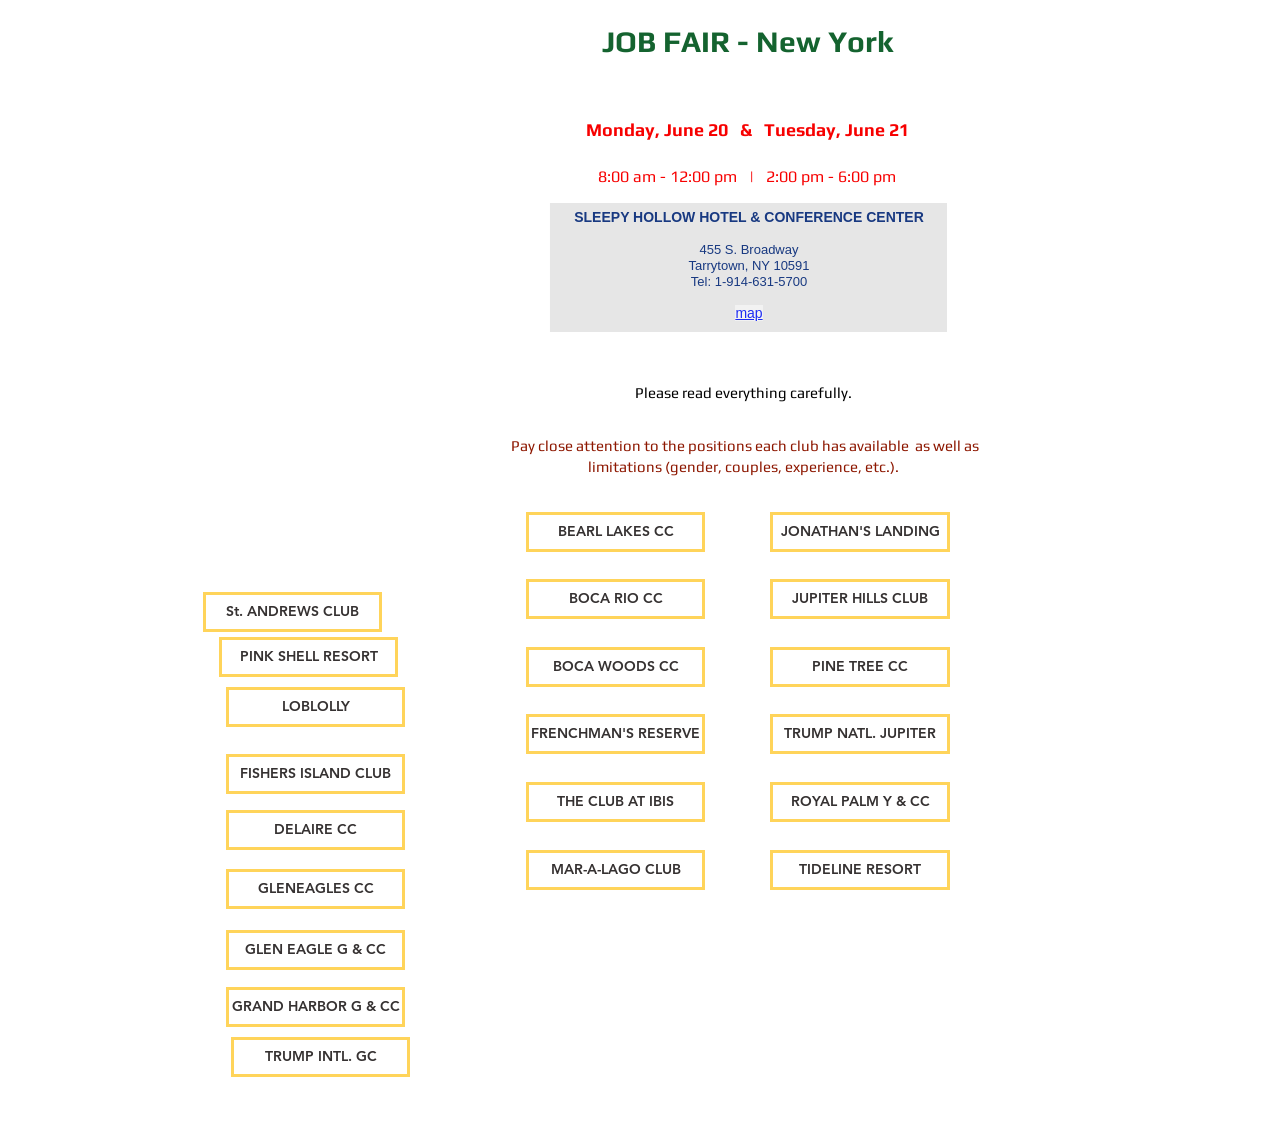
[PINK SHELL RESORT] (308, 657)
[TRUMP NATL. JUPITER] (860, 734)
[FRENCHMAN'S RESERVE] (615, 734)
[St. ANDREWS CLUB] (292, 612)
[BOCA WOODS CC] (615, 667)
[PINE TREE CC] (860, 667)
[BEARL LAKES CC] (615, 532)
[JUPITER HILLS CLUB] (860, 599)
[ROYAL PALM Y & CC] (860, 802)
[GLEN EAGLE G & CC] (315, 950)
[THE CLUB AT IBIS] (615, 802)
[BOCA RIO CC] (615, 599)
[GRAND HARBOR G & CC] (315, 1007)
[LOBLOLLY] (315, 707)
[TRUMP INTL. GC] (320, 1057)
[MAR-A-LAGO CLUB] (615, 870)
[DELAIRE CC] (315, 830)
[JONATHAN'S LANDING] (860, 532)
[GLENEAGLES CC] (315, 889)
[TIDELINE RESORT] (860, 870)
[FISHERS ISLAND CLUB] (315, 774)
